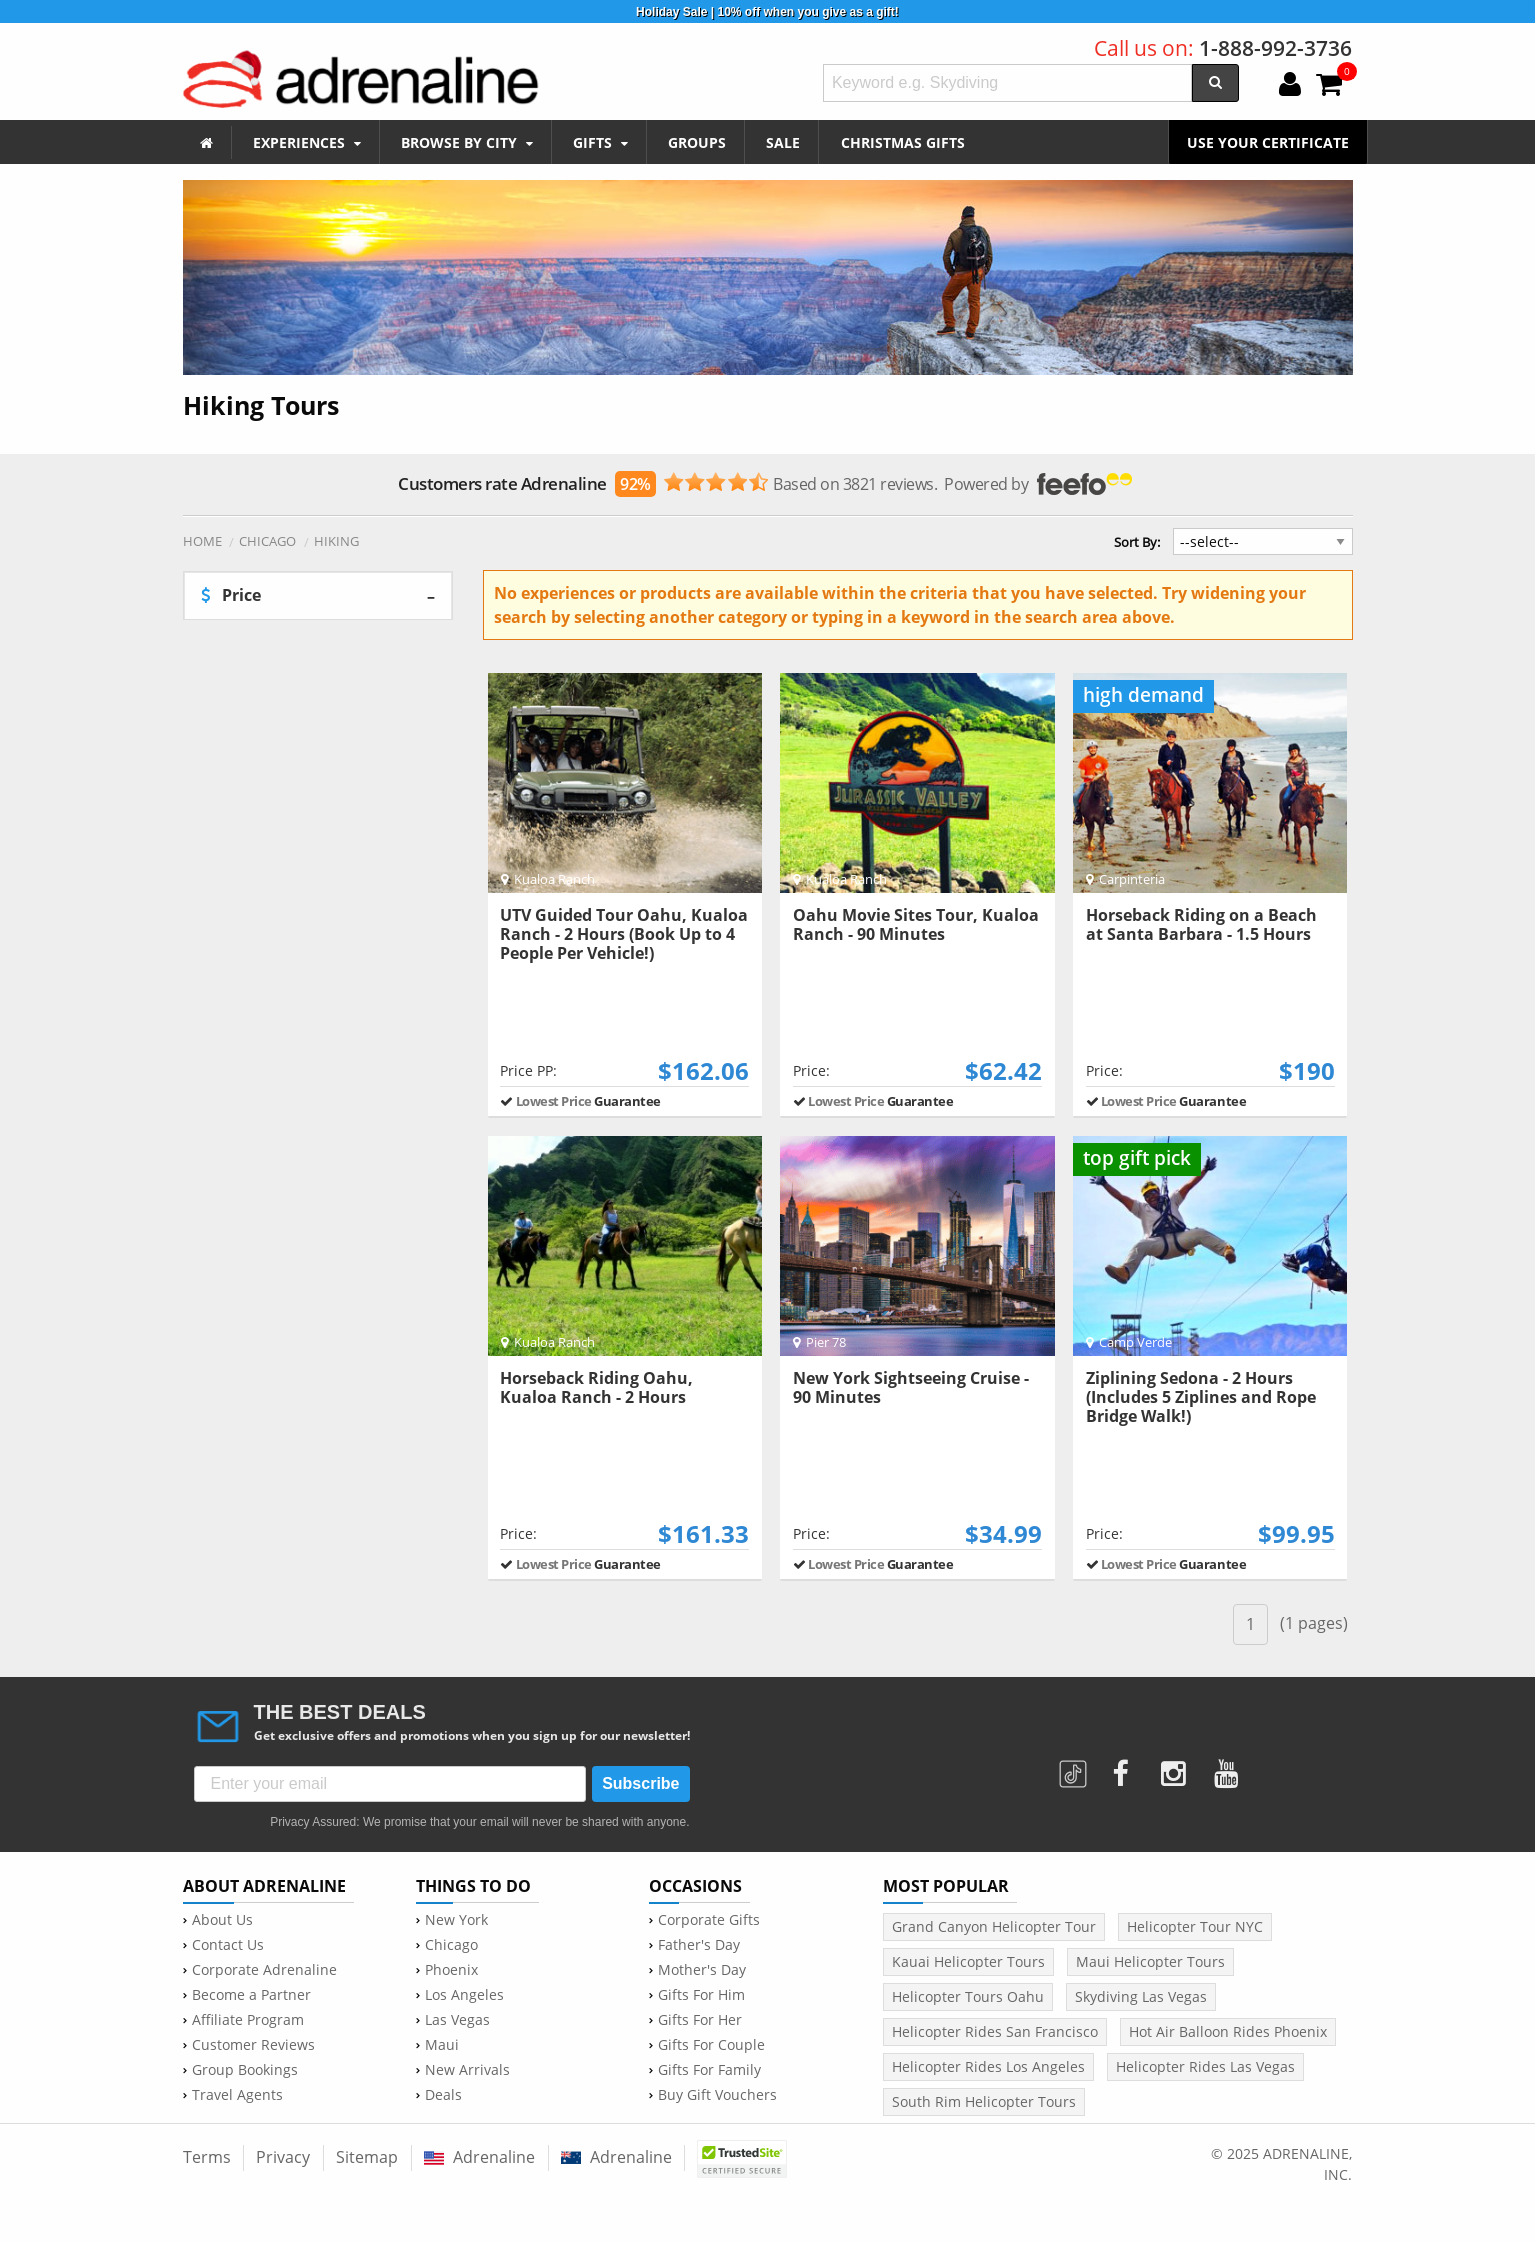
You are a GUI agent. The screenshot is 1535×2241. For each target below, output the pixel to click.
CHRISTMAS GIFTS (903, 142)
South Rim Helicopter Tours (984, 2101)
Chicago (451, 1945)
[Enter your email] (390, 1784)
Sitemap (367, 2157)
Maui (442, 2045)
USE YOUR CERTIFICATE (1268, 142)
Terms (207, 2157)
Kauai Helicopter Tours (968, 1961)
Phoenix (451, 1970)
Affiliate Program (248, 2020)
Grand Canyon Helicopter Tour (994, 1926)
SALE (783, 142)
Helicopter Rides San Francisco (995, 2031)
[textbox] (1008, 83)
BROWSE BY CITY (467, 142)
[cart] (1329, 86)
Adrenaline (479, 2157)
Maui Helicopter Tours (1150, 1961)
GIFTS (600, 142)
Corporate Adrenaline (264, 1970)
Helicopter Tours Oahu (968, 1996)
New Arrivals (467, 2070)
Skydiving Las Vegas (1141, 1996)
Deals (443, 2095)
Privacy (283, 2157)
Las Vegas (457, 2020)
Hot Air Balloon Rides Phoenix (1228, 2031)
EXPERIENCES (307, 142)
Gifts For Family (709, 2070)
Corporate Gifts (709, 1920)
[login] (1290, 86)
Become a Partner (251, 1995)
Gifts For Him (701, 1995)
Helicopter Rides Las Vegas (1205, 2066)
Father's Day (699, 1945)
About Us (222, 1920)
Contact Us (228, 1945)
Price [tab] (231, 595)
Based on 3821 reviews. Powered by (764, 484)
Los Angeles (464, 1995)
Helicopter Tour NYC (1195, 1926)
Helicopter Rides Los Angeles (988, 2066)
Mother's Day (702, 1970)
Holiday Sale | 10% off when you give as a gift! (767, 12)
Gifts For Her (700, 2020)
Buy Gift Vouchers (717, 2095)
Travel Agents (237, 2095)
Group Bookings (245, 2070)
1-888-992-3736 (1275, 48)
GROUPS (697, 142)
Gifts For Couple (711, 2045)
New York (456, 1920)
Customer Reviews (253, 2045)
